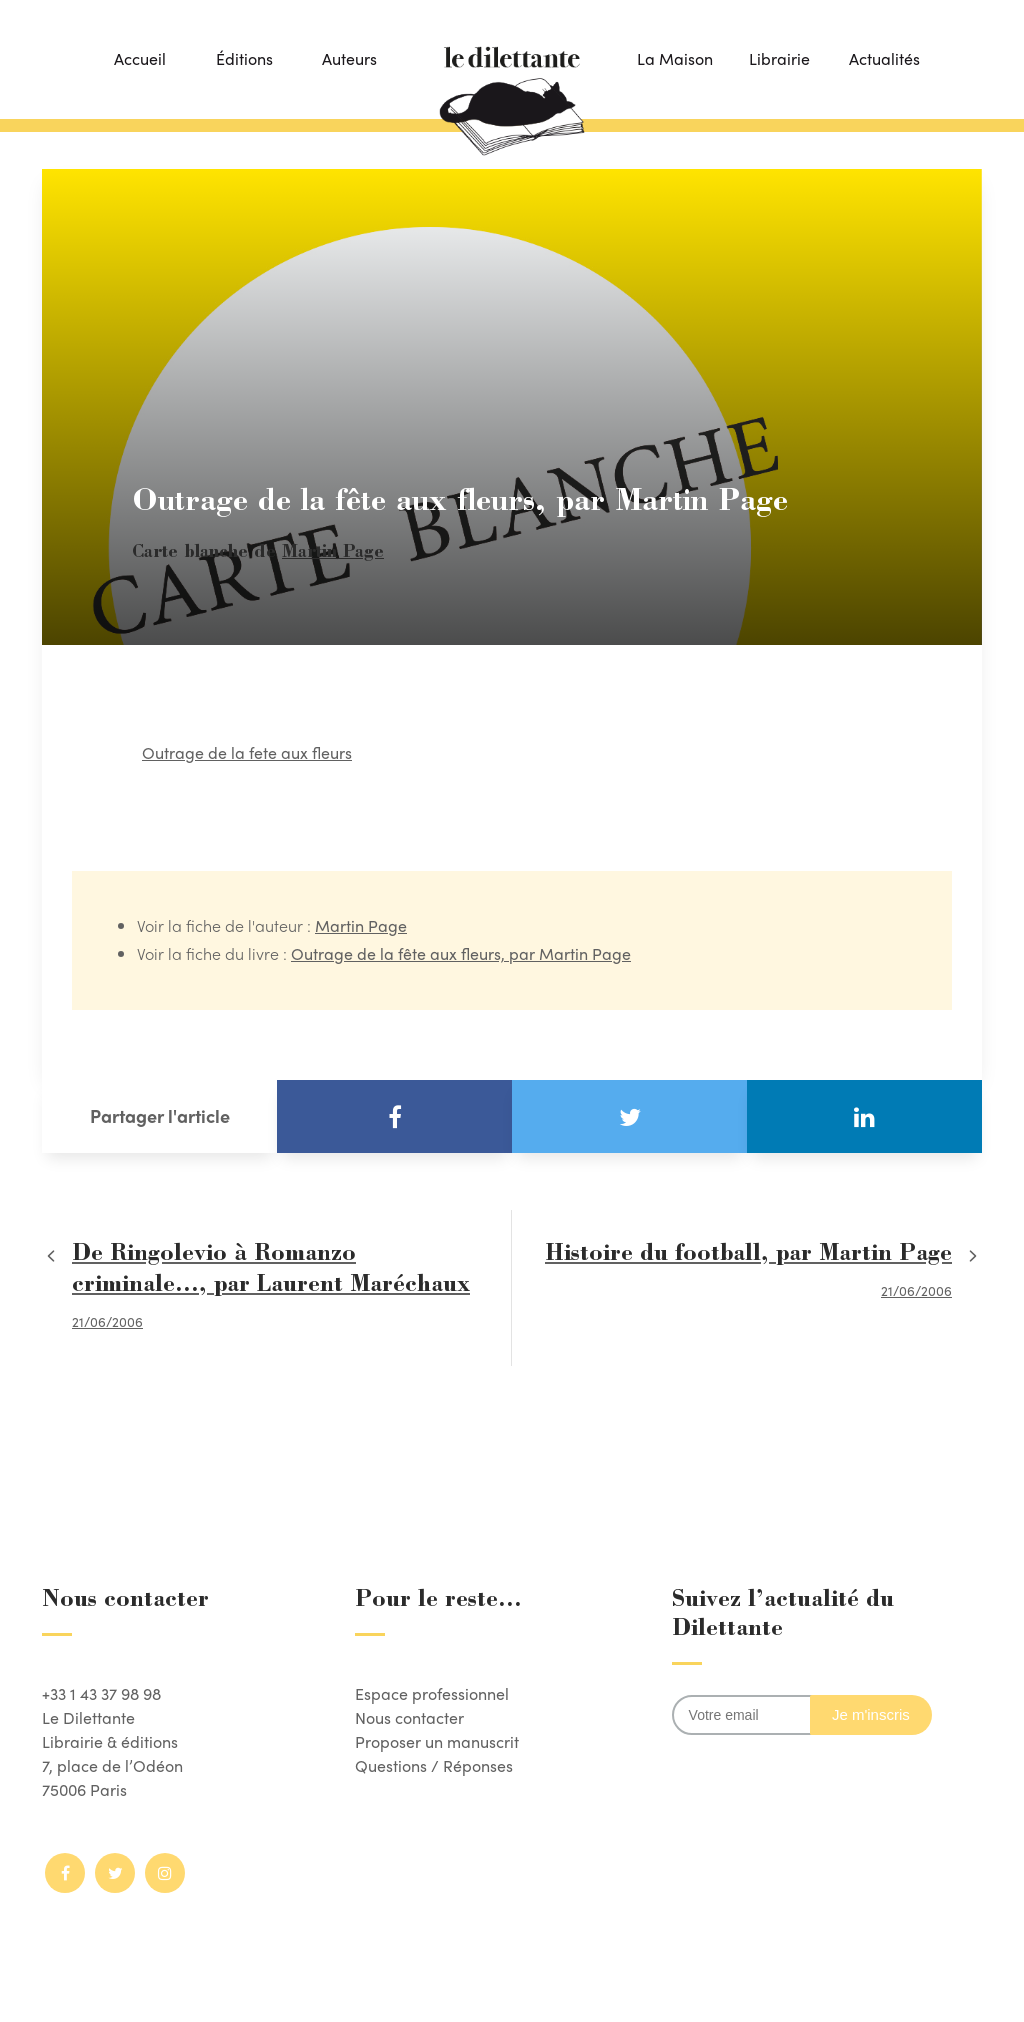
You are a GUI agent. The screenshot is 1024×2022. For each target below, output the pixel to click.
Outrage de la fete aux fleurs (247, 752)
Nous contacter (409, 1717)
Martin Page (333, 553)
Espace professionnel (432, 1693)
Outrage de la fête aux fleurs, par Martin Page (461, 953)
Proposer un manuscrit (437, 1741)
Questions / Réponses (434, 1765)
